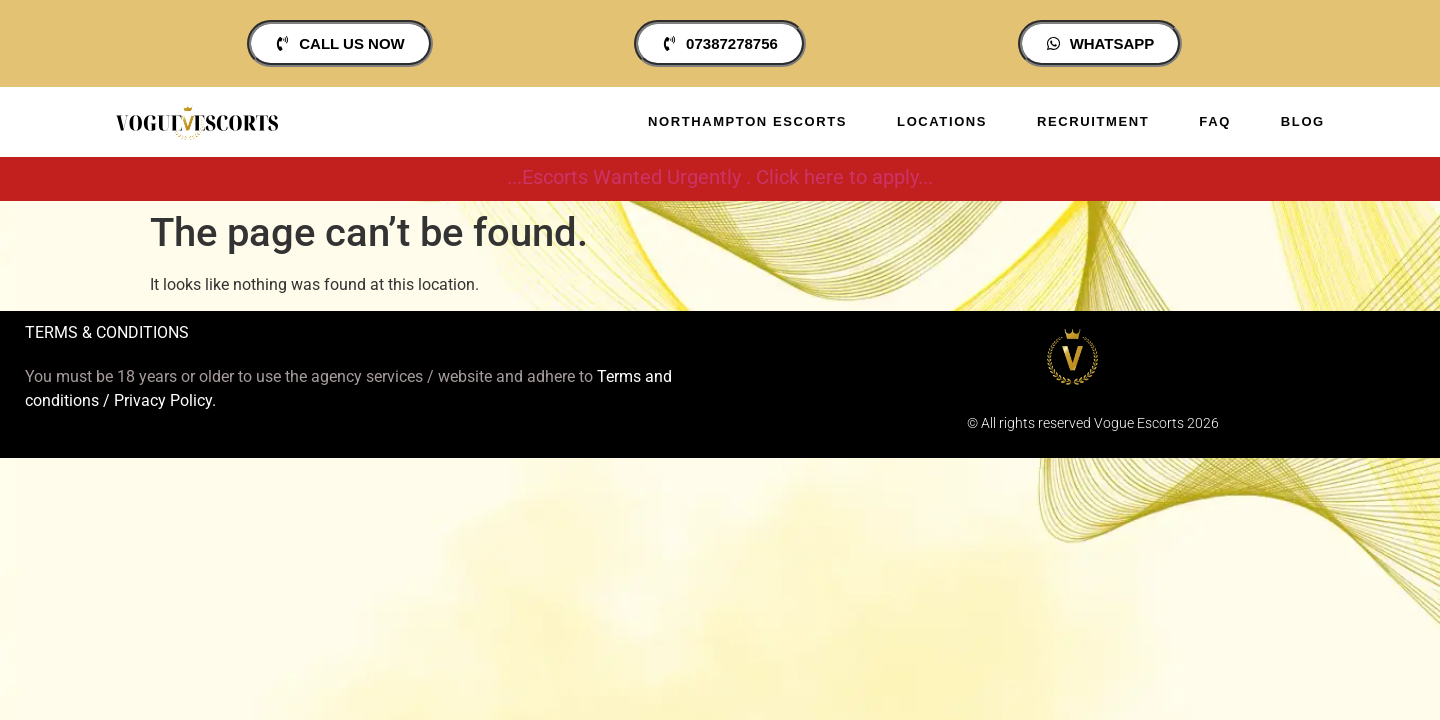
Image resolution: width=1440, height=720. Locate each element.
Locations (942, 121)
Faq (1215, 121)
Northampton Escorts (747, 121)
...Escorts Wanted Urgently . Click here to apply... (720, 177)
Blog (1303, 121)
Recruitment (1093, 121)
